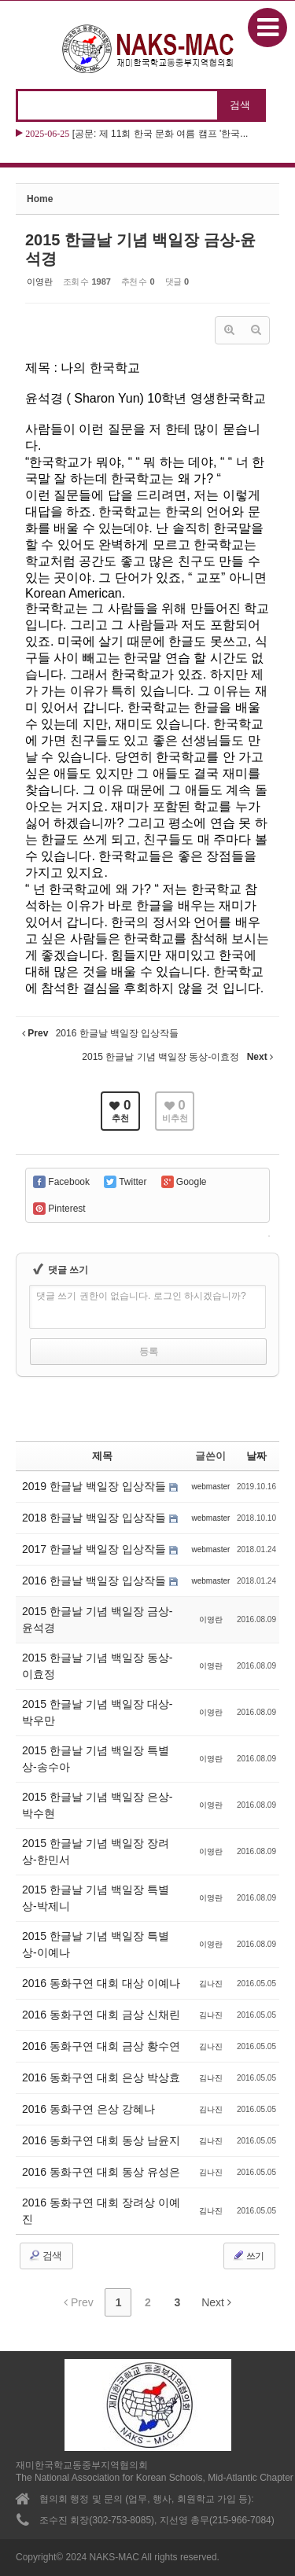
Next (216, 2302)
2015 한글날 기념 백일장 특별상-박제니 (95, 1897)
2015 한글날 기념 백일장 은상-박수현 (97, 1805)
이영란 (40, 281)
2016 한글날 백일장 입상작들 (95, 1580)
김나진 (211, 1983)
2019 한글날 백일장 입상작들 (95, 1486)
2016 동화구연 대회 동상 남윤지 (101, 2140)
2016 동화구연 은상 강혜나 (88, 2109)
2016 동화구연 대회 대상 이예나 (101, 1983)
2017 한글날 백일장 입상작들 (95, 1549)
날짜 (256, 1456)
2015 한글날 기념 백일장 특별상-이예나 (95, 1944)
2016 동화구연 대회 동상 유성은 (101, 2172)
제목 (102, 1456)
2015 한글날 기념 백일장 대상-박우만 (97, 1712)
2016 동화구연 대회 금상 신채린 (101, 2014)
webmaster (210, 1486)
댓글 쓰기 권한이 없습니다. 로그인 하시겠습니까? (141, 1295)
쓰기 (248, 2255)
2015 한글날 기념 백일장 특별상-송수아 (95, 1758)
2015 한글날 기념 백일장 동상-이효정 (97, 1665)
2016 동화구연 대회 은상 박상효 (101, 2077)
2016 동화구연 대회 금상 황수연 (101, 2046)
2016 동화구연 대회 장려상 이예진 (101, 2210)
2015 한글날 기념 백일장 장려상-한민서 (95, 1851)
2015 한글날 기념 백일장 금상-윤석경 (97, 1619)
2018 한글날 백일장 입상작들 (95, 1517)
